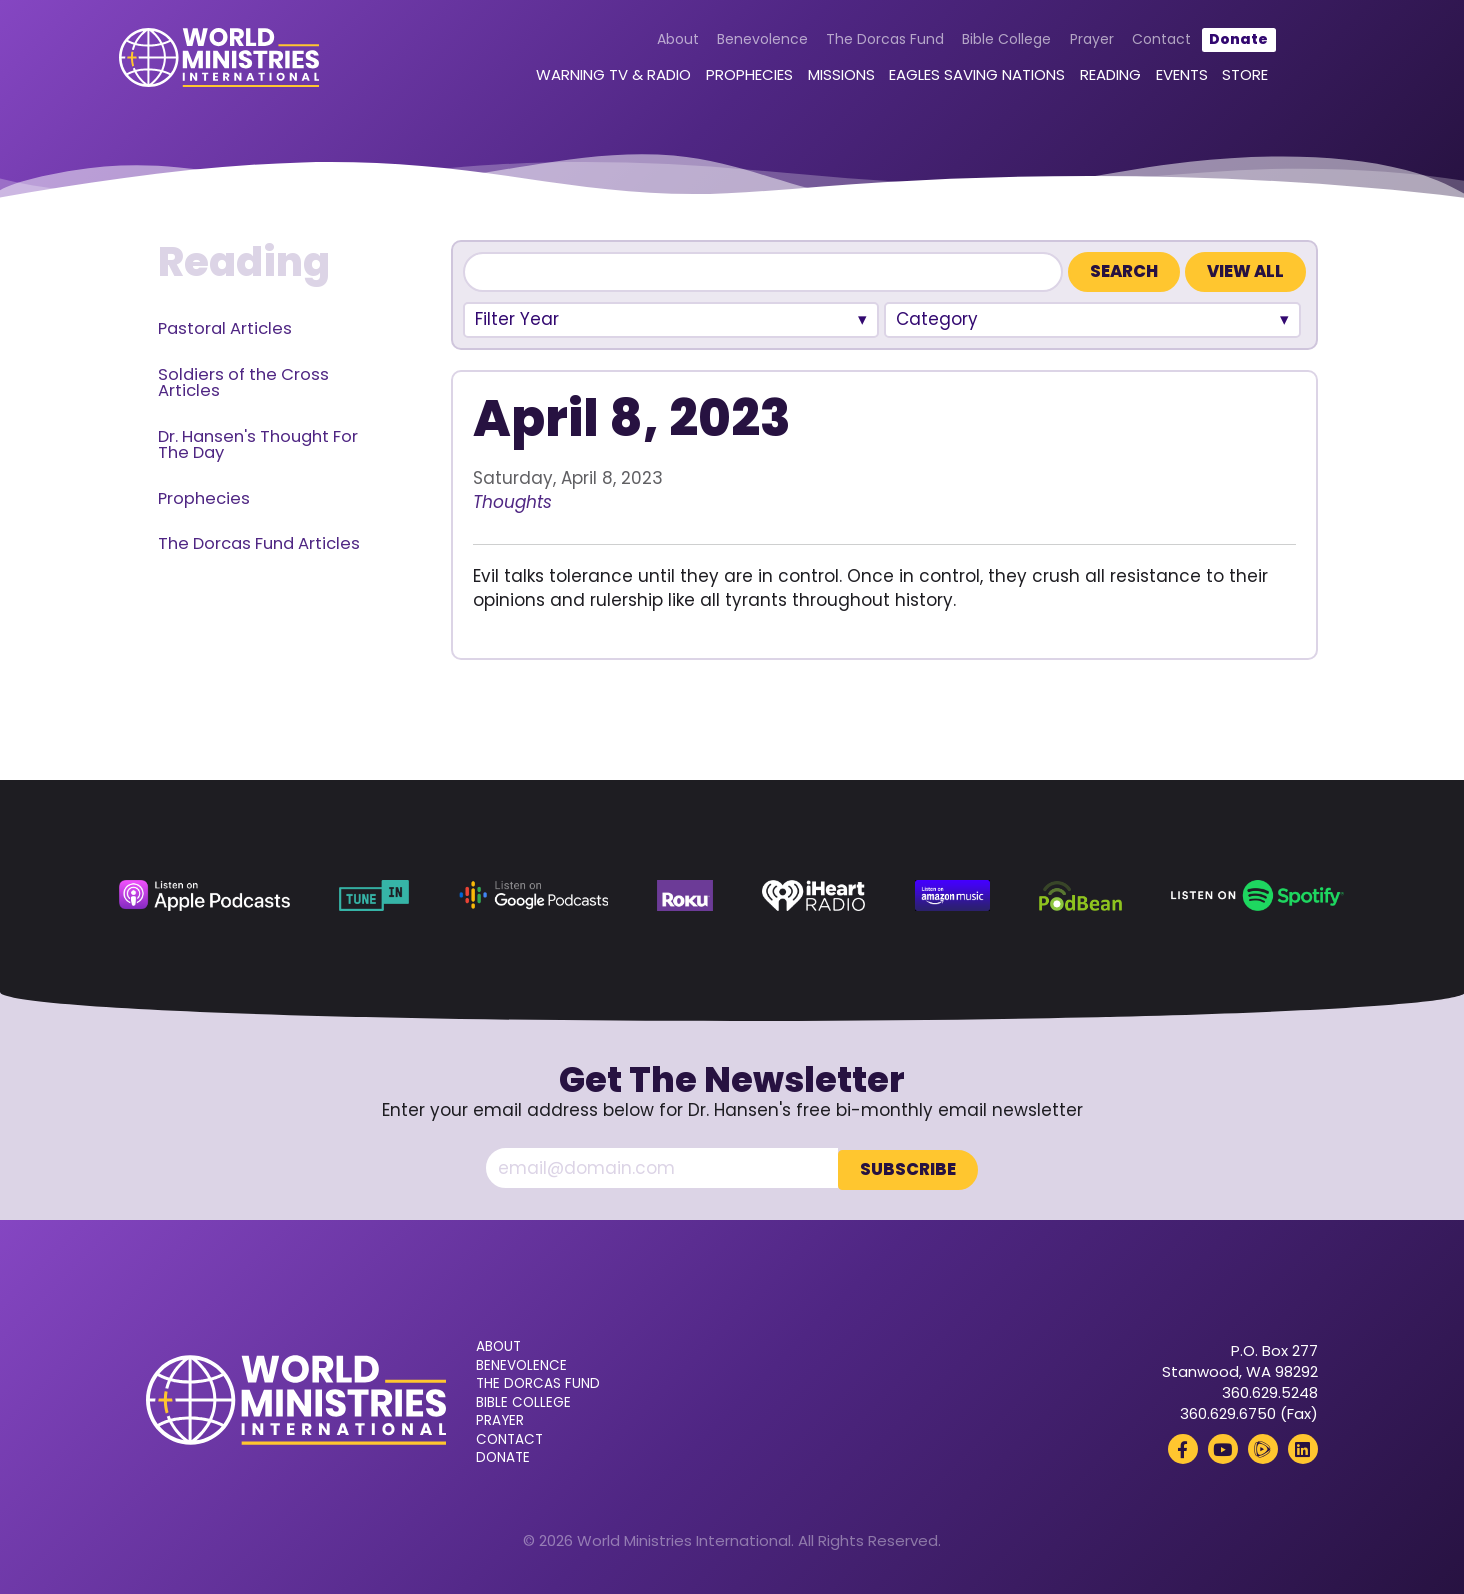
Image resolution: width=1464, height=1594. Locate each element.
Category (937, 319)
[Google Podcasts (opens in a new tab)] (533, 895)
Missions (825, 77)
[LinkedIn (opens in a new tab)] (1303, 1447)
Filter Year (517, 319)
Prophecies (733, 77)
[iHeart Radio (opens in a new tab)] (813, 895)
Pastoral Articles (225, 328)
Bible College (991, 42)
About (662, 42)
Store (1230, 77)
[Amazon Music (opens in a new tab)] (952, 895)
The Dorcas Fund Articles (259, 543)
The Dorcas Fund (869, 42)
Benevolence (746, 42)
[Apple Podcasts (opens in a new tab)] (204, 895)
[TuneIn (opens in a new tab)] (374, 895)
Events (1166, 77)
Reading (1094, 77)
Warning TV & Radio (598, 77)
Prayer (1076, 42)
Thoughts (512, 502)
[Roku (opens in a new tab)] (684, 895)
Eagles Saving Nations (962, 77)
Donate (1223, 42)
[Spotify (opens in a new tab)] (1257, 895)
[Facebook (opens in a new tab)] (1183, 1447)
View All (1245, 271)
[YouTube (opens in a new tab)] (1223, 1447)
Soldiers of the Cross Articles (243, 383)
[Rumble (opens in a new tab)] (1263, 1447)
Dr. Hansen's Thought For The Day (258, 445)
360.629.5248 (1270, 1390)
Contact (1145, 42)
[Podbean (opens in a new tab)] (1080, 895)
